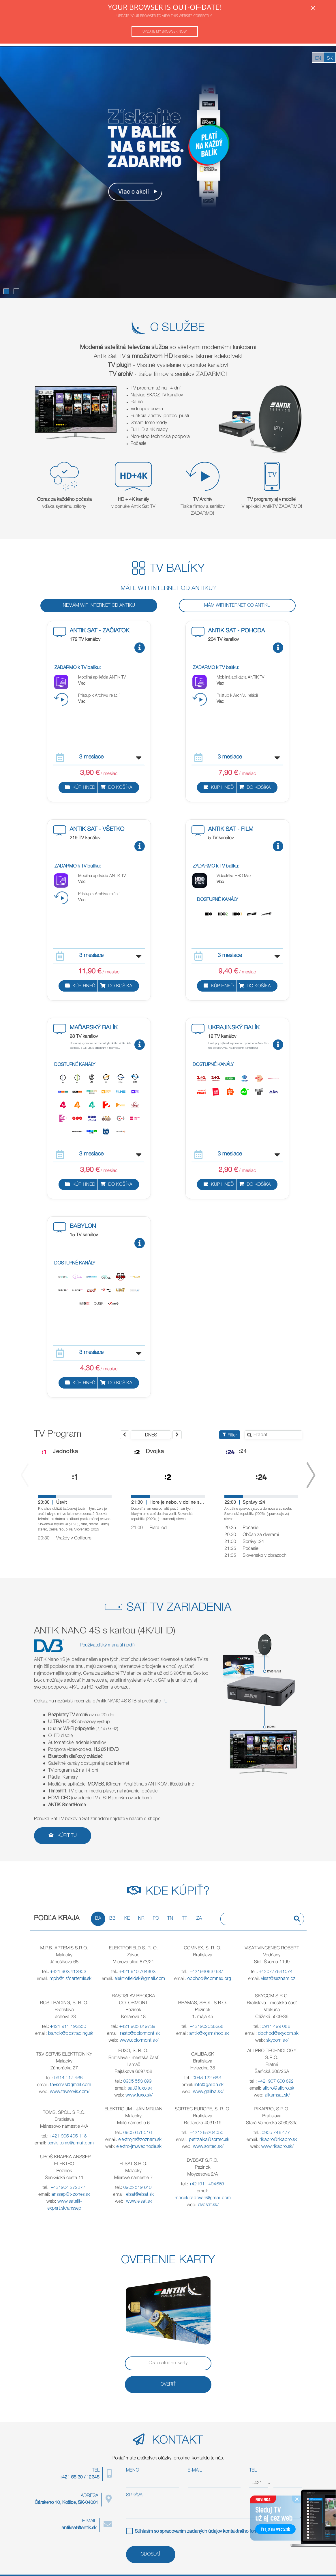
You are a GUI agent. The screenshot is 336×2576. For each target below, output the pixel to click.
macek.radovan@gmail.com (203, 2198)
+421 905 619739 (137, 2027)
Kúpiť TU (62, 1835)
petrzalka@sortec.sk (209, 2140)
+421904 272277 (68, 2188)
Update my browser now (164, 31)
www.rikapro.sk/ (277, 2147)
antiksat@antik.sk (78, 2528)
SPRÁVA (134, 2495)
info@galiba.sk (209, 2085)
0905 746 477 (276, 2133)
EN (318, 59)
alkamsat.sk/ (277, 2095)
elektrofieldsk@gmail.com (139, 1979)
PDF (277, 2532)
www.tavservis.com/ (69, 2092)
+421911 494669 (206, 2184)
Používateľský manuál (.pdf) (107, 1645)
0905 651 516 (137, 2133)
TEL (253, 2470)
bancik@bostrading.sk (70, 2034)
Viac (81, 684)
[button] (6, 291)
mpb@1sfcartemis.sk (70, 1979)
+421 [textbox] (256, 2483)
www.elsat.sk (139, 2202)
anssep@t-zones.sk (70, 2195)
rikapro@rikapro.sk (278, 2140)
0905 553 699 (137, 2081)
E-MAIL (195, 2470)
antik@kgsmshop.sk (209, 2034)
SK (330, 59)
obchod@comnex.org (209, 1979)
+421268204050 (207, 2133)
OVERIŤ (168, 2384)
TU (165, 1701)
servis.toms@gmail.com (71, 2143)
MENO (132, 2470)
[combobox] (258, 2483)
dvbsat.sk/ (208, 2205)
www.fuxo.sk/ (139, 2095)
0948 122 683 (207, 2078)
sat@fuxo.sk (140, 2088)
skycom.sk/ (277, 2041)
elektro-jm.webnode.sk (139, 2147)
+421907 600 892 (276, 2081)
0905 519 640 (137, 2188)
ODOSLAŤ (150, 2554)
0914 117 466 (68, 2078)
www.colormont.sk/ (139, 2041)
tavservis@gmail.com (70, 2085)
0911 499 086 (276, 2027)
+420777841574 (276, 1972)
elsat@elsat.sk (140, 2195)
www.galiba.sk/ (208, 2092)
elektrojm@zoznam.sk (140, 2140)
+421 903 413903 (68, 1972)
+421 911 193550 (68, 2027)
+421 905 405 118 (68, 2136)
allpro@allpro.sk (278, 2088)
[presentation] (25, 1475)
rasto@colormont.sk (140, 2034)
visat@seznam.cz (278, 1979)
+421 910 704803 (137, 1972)
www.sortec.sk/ (208, 2147)
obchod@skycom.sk (278, 2034)
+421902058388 (207, 2027)
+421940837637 (207, 1972)
